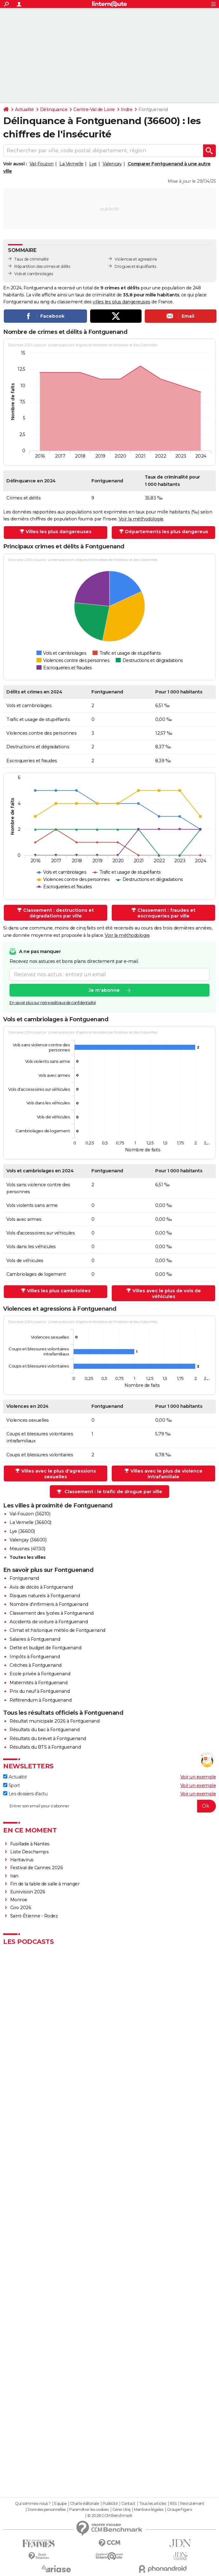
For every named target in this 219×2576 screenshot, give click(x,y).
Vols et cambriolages (33, 273)
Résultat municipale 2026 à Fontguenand (54, 1721)
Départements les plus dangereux (166, 531)
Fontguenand (24, 1578)
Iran (14, 1876)
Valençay (112, 164)
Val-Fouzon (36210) (30, 1514)
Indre (127, 109)
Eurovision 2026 (27, 1892)
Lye (93, 164)
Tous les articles (152, 2503)
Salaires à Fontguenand (35, 1639)
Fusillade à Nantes (30, 1844)
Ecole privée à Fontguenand (40, 1674)
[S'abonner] (109, 1806)
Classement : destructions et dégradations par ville (58, 913)
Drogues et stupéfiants (135, 266)
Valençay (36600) (28, 1540)
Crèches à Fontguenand (36, 1665)
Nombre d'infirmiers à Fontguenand (49, 1604)
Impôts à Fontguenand (35, 1656)
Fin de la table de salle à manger (45, 1884)
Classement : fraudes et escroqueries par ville (166, 913)
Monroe (18, 1900)
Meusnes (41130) (27, 1549)
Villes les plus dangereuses (58, 531)
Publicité (110, 2503)
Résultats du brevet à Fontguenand (48, 1738)
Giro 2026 (20, 1907)
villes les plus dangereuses (121, 302)
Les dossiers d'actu (25, 1794)
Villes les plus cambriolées (58, 1291)
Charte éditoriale (84, 2503)
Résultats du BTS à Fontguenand (45, 1747)
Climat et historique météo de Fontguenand (57, 1630)
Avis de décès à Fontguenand (41, 1587)
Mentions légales (148, 2509)
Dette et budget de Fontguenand (45, 1648)
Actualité (24, 109)
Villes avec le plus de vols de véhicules (166, 1293)
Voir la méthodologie (141, 519)
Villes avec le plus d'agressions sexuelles (58, 1474)
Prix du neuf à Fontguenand (40, 1691)
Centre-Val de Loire (94, 109)
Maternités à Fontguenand (38, 1682)
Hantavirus (22, 1860)
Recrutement (192, 2503)
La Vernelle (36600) (30, 1522)
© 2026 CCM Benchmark (109, 2515)
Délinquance (54, 109)
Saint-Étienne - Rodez (34, 1916)
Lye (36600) (22, 1531)
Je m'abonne (104, 990)
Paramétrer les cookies (89, 2509)
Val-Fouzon (42, 164)
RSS (173, 2503)
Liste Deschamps (29, 1852)
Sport (11, 1785)
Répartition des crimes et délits (42, 266)
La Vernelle (71, 164)
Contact (128, 2503)
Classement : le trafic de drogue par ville (113, 1491)
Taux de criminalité (31, 259)
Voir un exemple (198, 1777)
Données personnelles (47, 2509)
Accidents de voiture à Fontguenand (49, 1622)
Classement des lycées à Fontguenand (52, 1613)
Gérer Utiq (121, 2509)
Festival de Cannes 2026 (36, 1868)
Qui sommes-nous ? (33, 2503)
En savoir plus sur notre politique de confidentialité (53, 1002)
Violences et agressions (136, 259)
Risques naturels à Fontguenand (45, 1596)
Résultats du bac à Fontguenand (44, 1729)
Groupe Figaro (179, 2509)
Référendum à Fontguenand (40, 1700)
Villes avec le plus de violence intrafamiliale (166, 1474)
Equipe (60, 2503)
